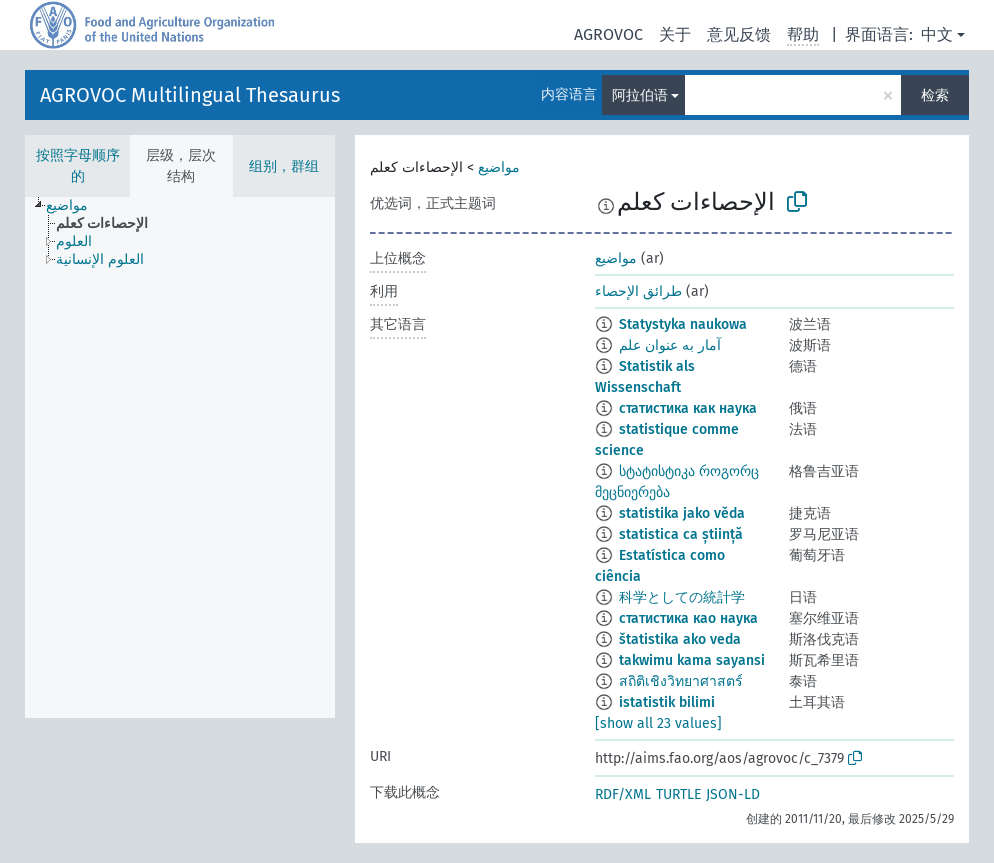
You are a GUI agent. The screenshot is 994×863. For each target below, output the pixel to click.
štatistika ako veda (680, 639)
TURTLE (678, 794)
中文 (937, 34)
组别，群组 (284, 166)
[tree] (180, 457)
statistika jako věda (682, 513)
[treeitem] (75, 206)
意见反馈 (739, 34)
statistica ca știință (681, 534)
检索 (935, 95)
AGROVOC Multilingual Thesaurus (190, 95)
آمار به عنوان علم (670, 345)
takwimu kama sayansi (692, 660)
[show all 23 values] (658, 723)
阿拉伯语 (640, 95)
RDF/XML (623, 794)
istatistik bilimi (667, 702)
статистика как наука (688, 408)
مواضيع (499, 167)
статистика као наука (688, 618)
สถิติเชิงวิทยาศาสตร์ (681, 681)
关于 (675, 34)
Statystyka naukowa (683, 324)
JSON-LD (733, 794)
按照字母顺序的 (78, 166)
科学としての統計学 (682, 597)
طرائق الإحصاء (638, 291)
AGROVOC (608, 34)
